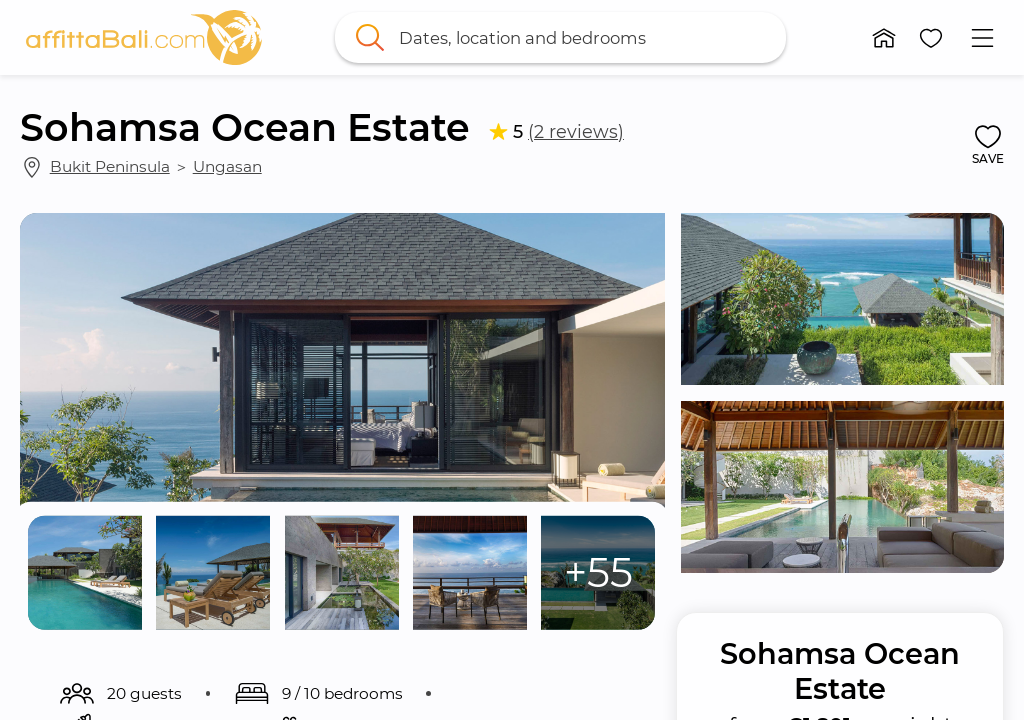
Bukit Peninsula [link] (110, 166)
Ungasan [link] (227, 166)
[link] (144, 37)
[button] (884, 38)
